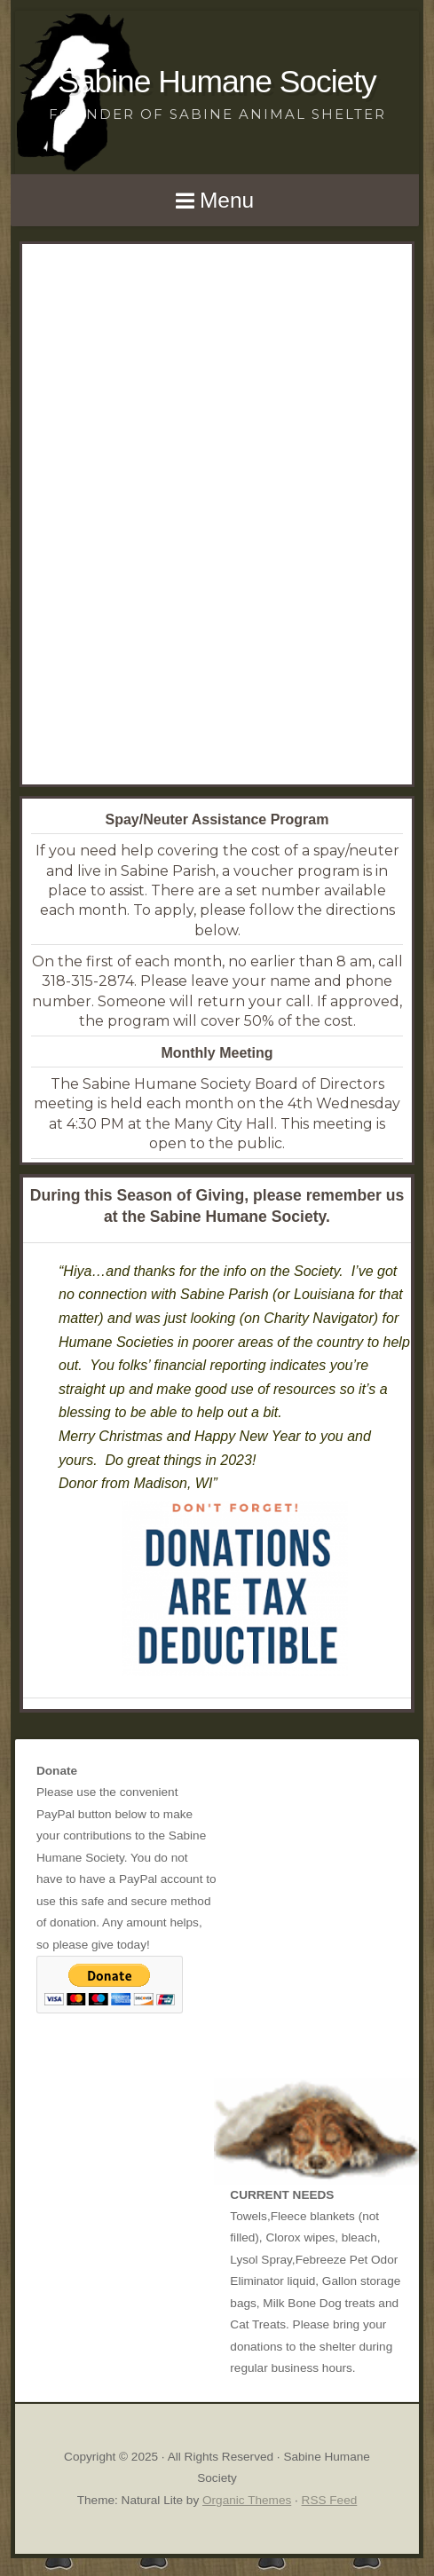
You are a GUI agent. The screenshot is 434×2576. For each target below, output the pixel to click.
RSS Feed (330, 2500)
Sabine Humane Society (216, 81)
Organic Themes (246, 2500)
